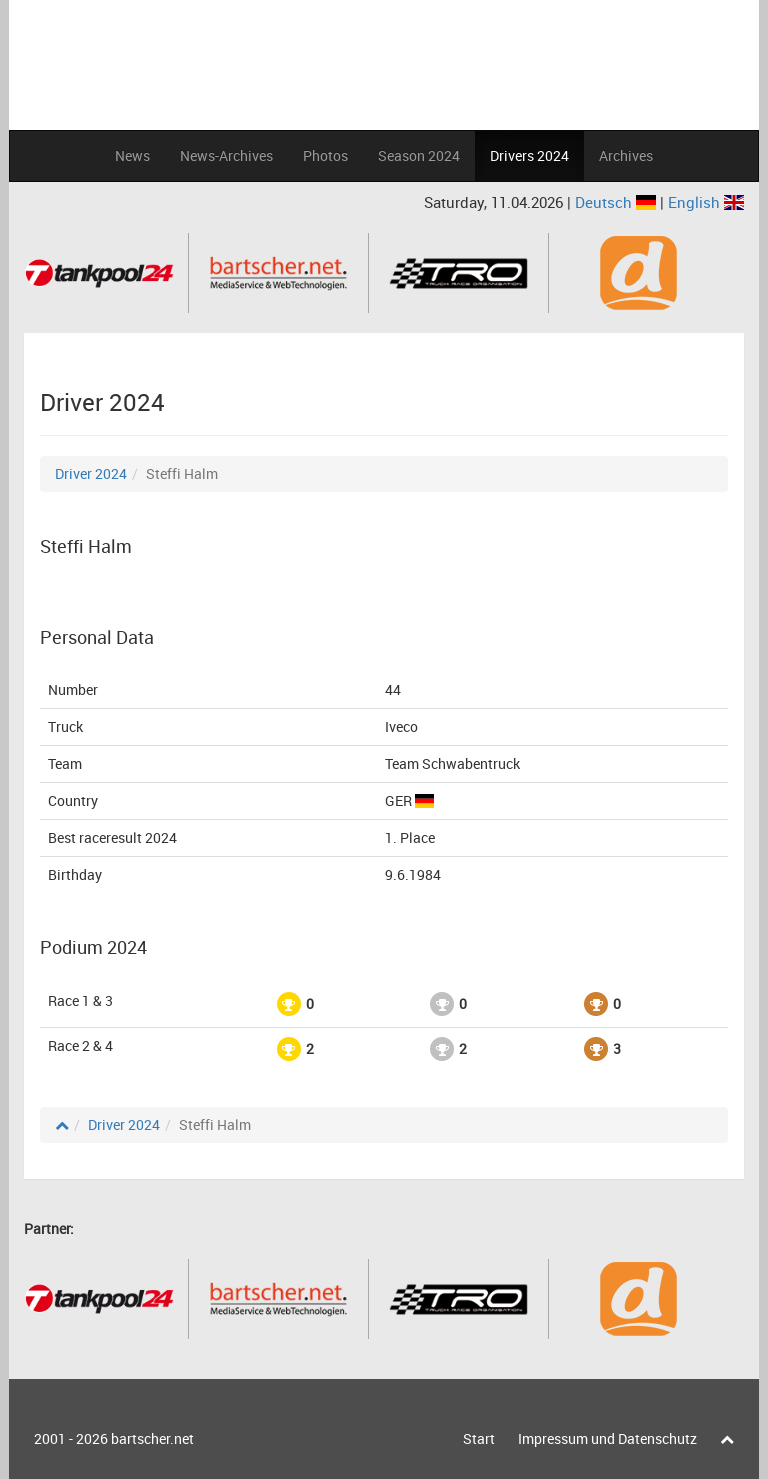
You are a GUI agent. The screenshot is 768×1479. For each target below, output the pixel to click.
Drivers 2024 (529, 155)
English (706, 202)
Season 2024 (419, 155)
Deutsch (617, 202)
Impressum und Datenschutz (607, 1438)
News (132, 155)
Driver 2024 (91, 473)
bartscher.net (152, 1438)
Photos (325, 155)
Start (479, 1438)
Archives (626, 155)
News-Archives (226, 155)
